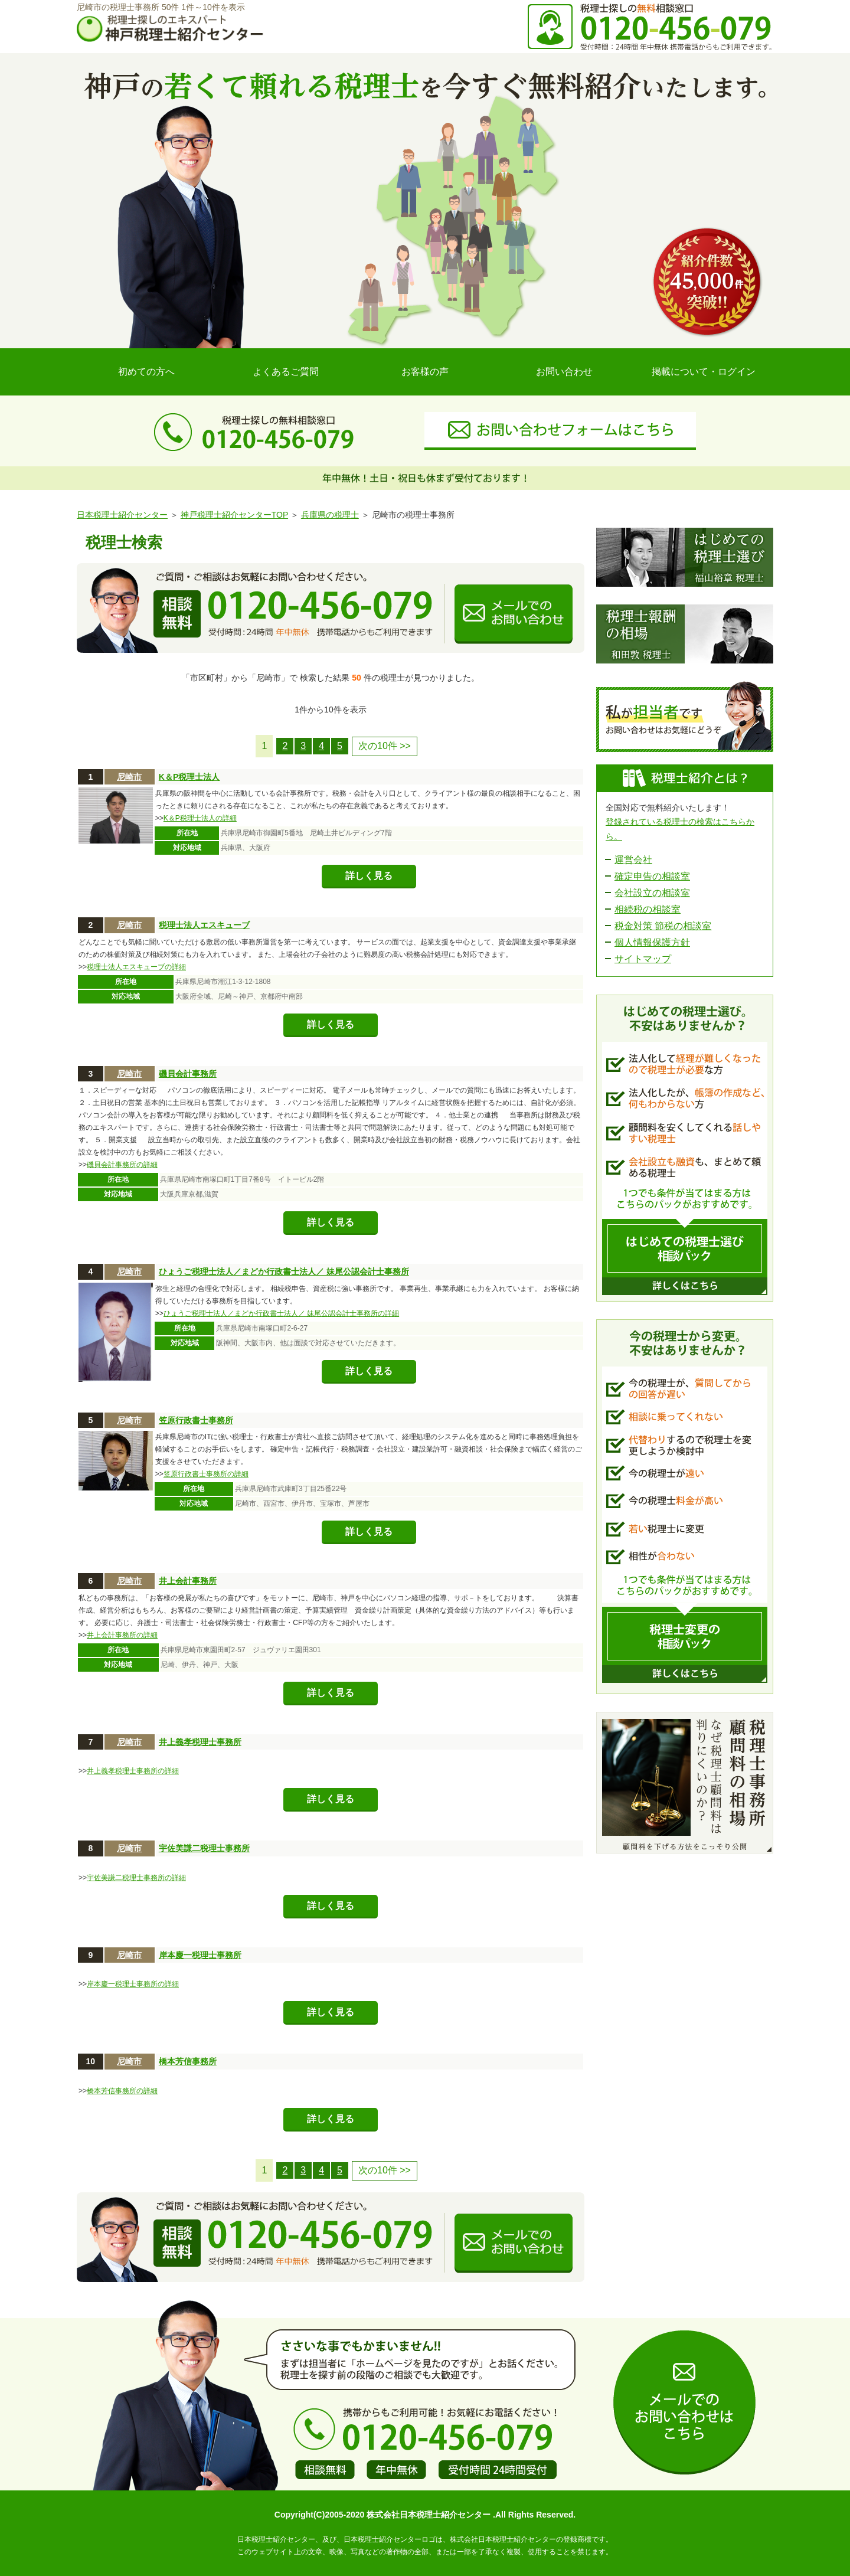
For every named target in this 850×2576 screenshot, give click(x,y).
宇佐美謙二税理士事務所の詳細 (136, 1878)
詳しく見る (369, 876)
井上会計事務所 (188, 1581)
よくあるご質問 (286, 372)
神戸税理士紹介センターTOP (234, 514)
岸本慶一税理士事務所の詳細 (133, 1984)
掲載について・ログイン (704, 372)
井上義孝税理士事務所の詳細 (133, 1771)
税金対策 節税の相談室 (662, 926)
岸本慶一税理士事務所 (200, 1955)
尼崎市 (129, 777)
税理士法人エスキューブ (204, 925)
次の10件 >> (384, 746)
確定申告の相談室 (652, 876)
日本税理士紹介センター (122, 514)
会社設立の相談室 (652, 893)
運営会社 (633, 860)
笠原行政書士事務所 (196, 1420)
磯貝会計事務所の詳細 (122, 1164)
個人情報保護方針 (652, 942)
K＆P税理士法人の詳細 (200, 818)
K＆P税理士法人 (189, 777)
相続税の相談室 (647, 909)
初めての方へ (146, 372)
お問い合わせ (564, 372)
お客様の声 (425, 372)
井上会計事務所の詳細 (122, 1635)
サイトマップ (642, 959)
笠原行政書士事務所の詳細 (206, 1474)
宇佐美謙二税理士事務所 (204, 1848)
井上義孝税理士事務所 (200, 1742)
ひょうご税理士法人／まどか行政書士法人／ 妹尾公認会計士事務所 (284, 1271)
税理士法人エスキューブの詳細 (136, 967)
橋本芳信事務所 (188, 2061)
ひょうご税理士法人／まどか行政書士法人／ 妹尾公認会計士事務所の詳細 (281, 1313)
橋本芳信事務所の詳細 (122, 2091)
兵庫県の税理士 (330, 514)
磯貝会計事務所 (188, 1073)
